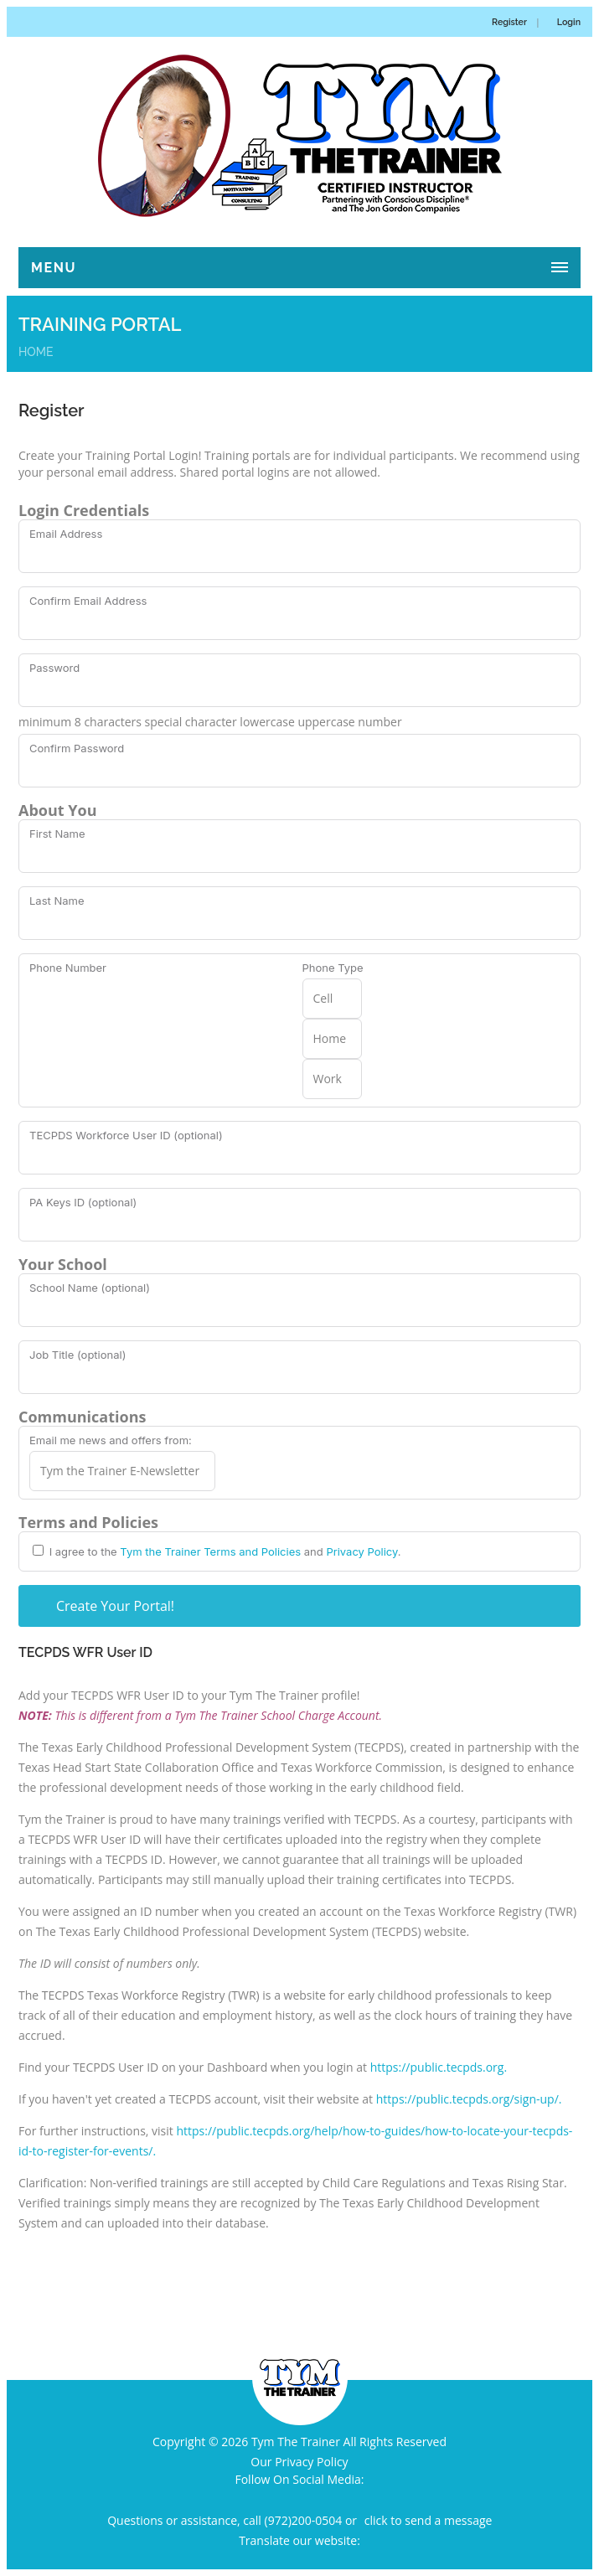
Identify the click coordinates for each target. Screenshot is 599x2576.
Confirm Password (76, 748)
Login (569, 22)
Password (54, 668)
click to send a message (428, 2520)
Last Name (56, 900)
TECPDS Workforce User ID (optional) (126, 1135)
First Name (57, 833)
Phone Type (333, 967)
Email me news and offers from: (110, 1440)
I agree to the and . (223, 1551)
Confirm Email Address (88, 601)
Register (509, 22)
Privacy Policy (361, 1551)
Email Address (65, 533)
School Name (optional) (89, 1287)
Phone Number (67, 967)
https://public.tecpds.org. (438, 2067)
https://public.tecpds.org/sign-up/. (469, 2099)
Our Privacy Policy (299, 2462)
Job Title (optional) (77, 1354)
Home (36, 352)
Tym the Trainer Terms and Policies (210, 1551)
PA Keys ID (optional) (83, 1202)
